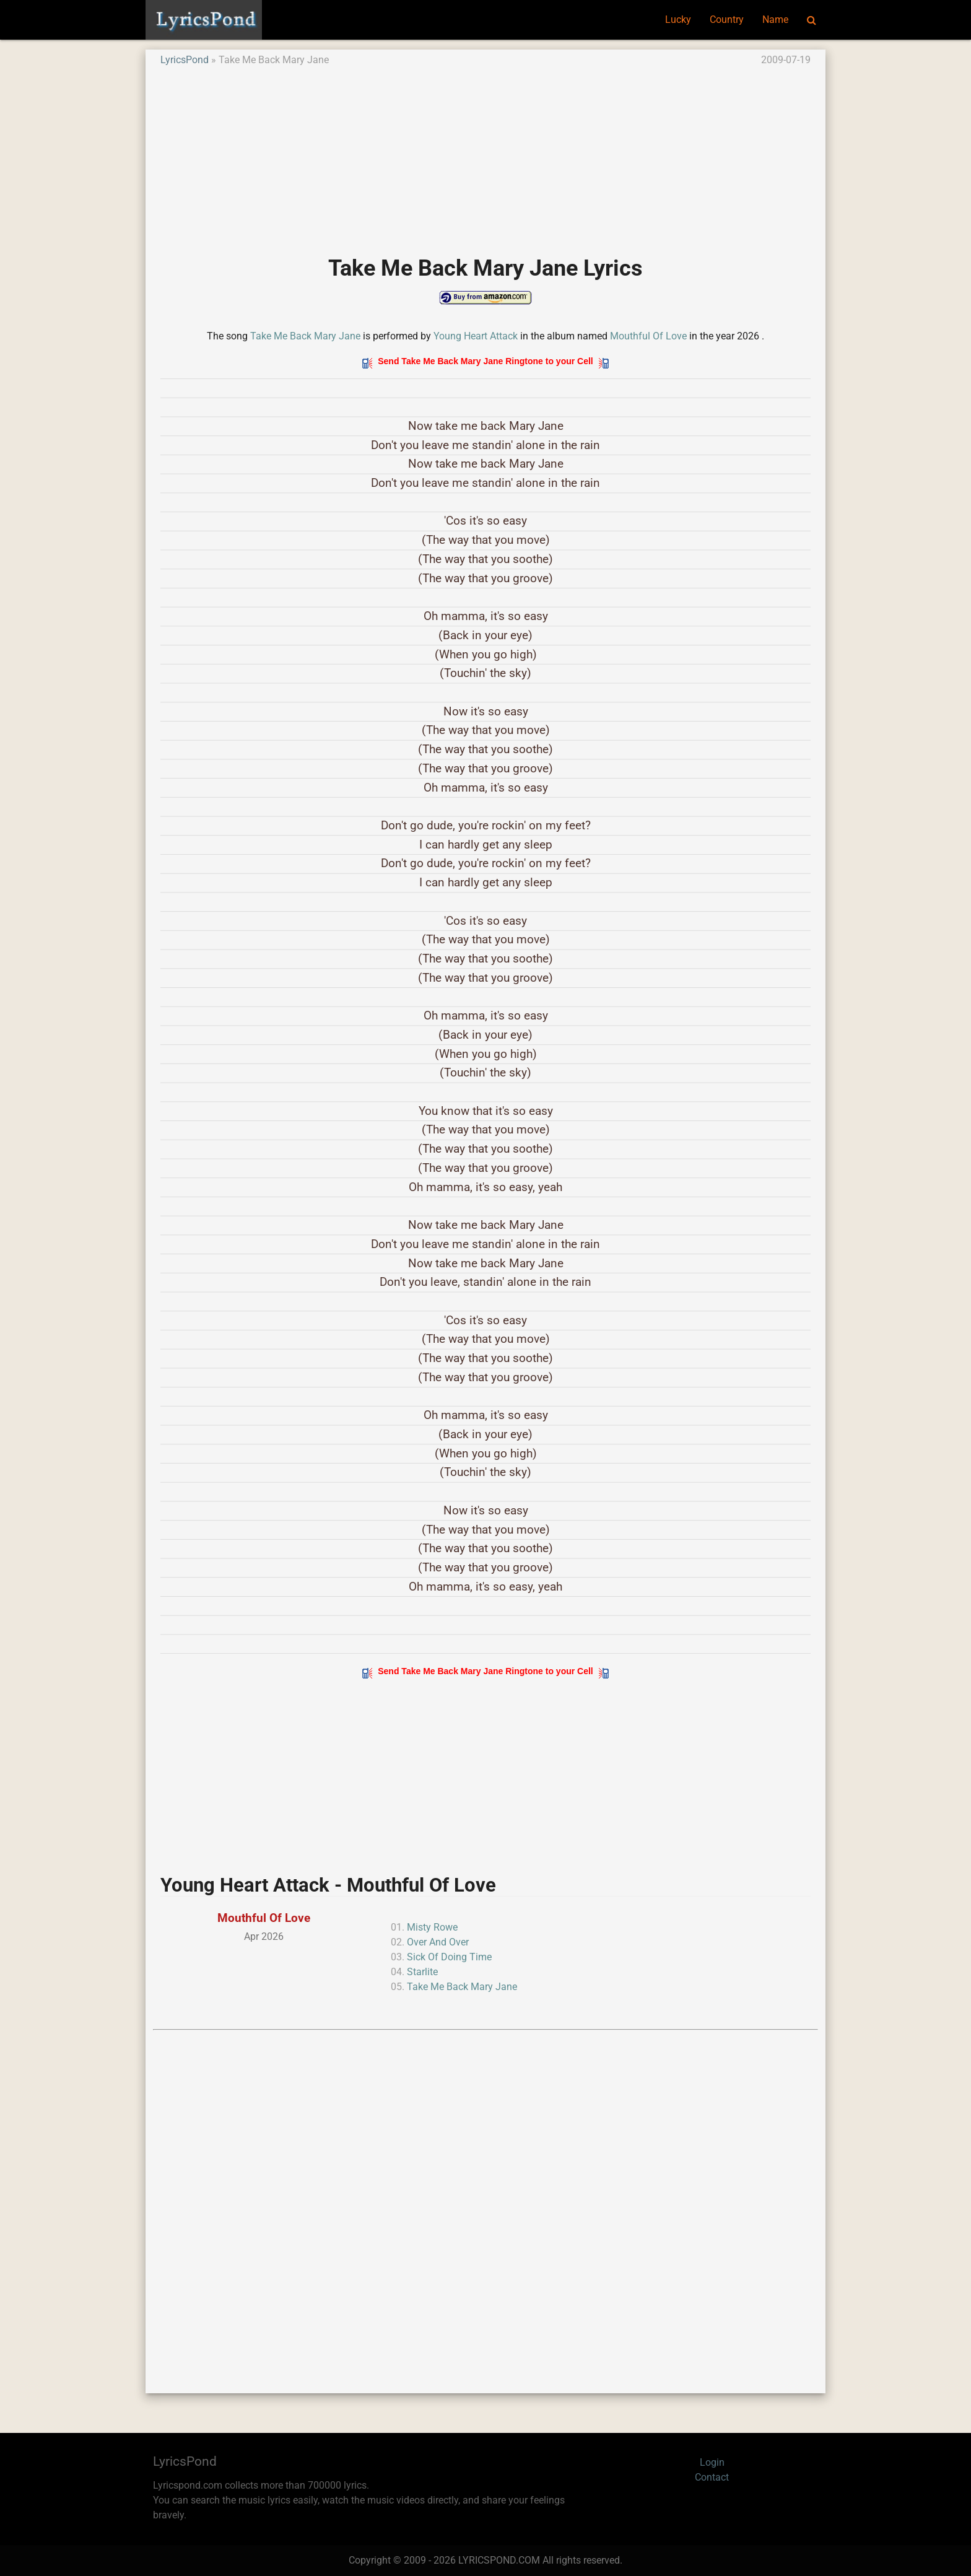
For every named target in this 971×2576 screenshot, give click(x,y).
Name (775, 19)
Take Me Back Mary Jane (305, 336)
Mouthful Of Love (648, 336)
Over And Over (438, 1942)
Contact (712, 2477)
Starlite (422, 1972)
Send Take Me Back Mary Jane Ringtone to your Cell (485, 361)
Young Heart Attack (475, 336)
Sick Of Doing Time (449, 1957)
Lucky (678, 19)
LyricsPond (184, 60)
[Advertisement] (485, 154)
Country (727, 19)
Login (712, 2462)
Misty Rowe (432, 1927)
